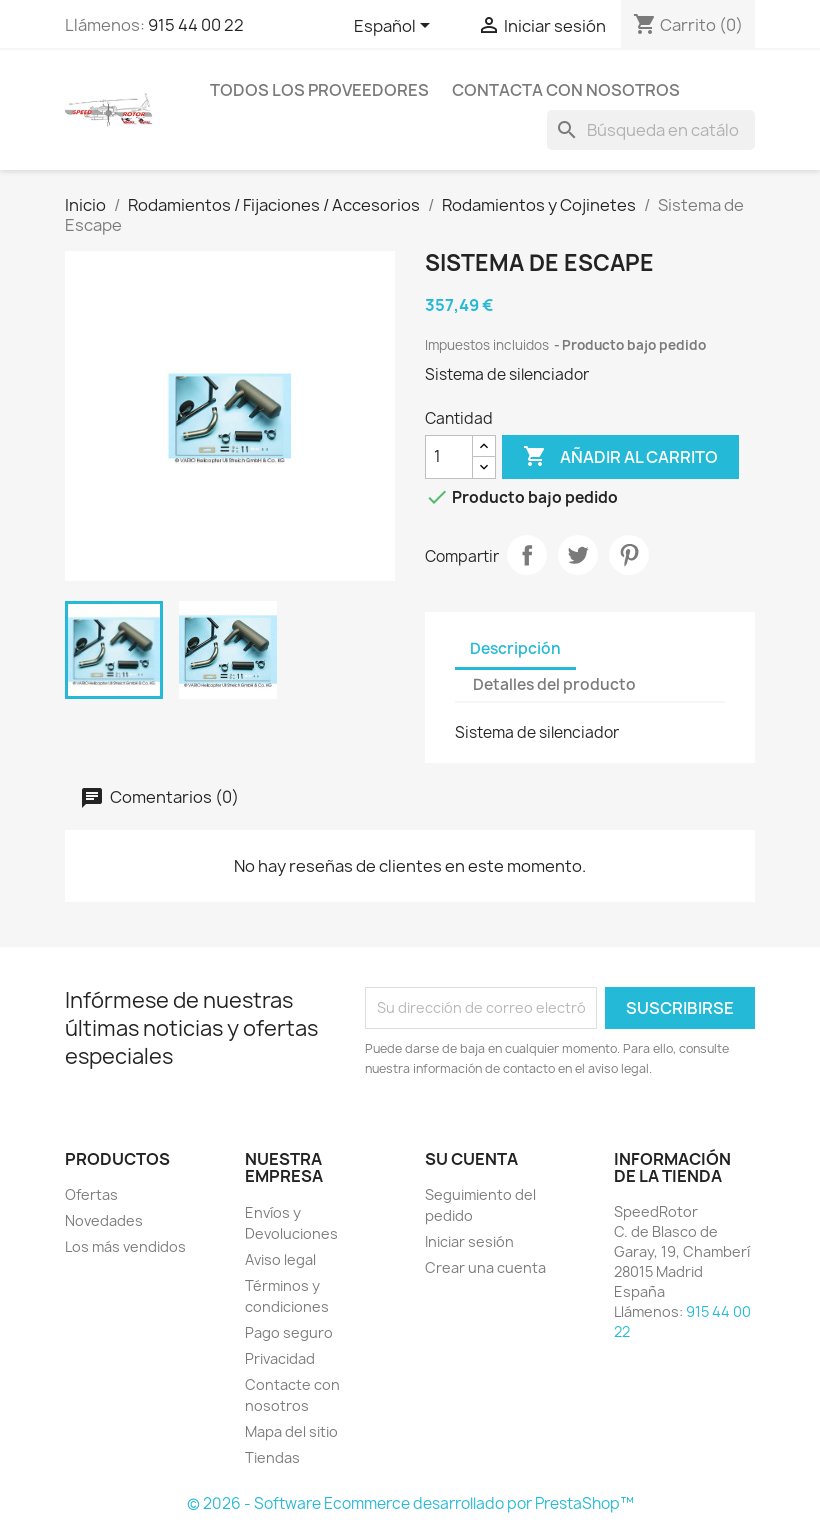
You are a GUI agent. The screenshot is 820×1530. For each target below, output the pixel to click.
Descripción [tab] (515, 648)
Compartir (527, 555)
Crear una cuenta (485, 1267)
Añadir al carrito (620, 457)
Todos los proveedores (319, 90)
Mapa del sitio (291, 1431)
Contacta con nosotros (566, 90)
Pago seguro (289, 1332)
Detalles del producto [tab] (554, 684)
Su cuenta (471, 1159)
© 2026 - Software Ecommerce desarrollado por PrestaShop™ (410, 1503)
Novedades (104, 1220)
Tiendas (272, 1457)
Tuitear (578, 555)
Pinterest (629, 555)
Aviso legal (280, 1259)
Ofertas (91, 1194)
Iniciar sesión (469, 1241)
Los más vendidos (125, 1246)
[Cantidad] (449, 457)
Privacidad (280, 1358)
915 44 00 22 (196, 25)
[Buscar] (651, 130)
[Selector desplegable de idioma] (395, 27)
